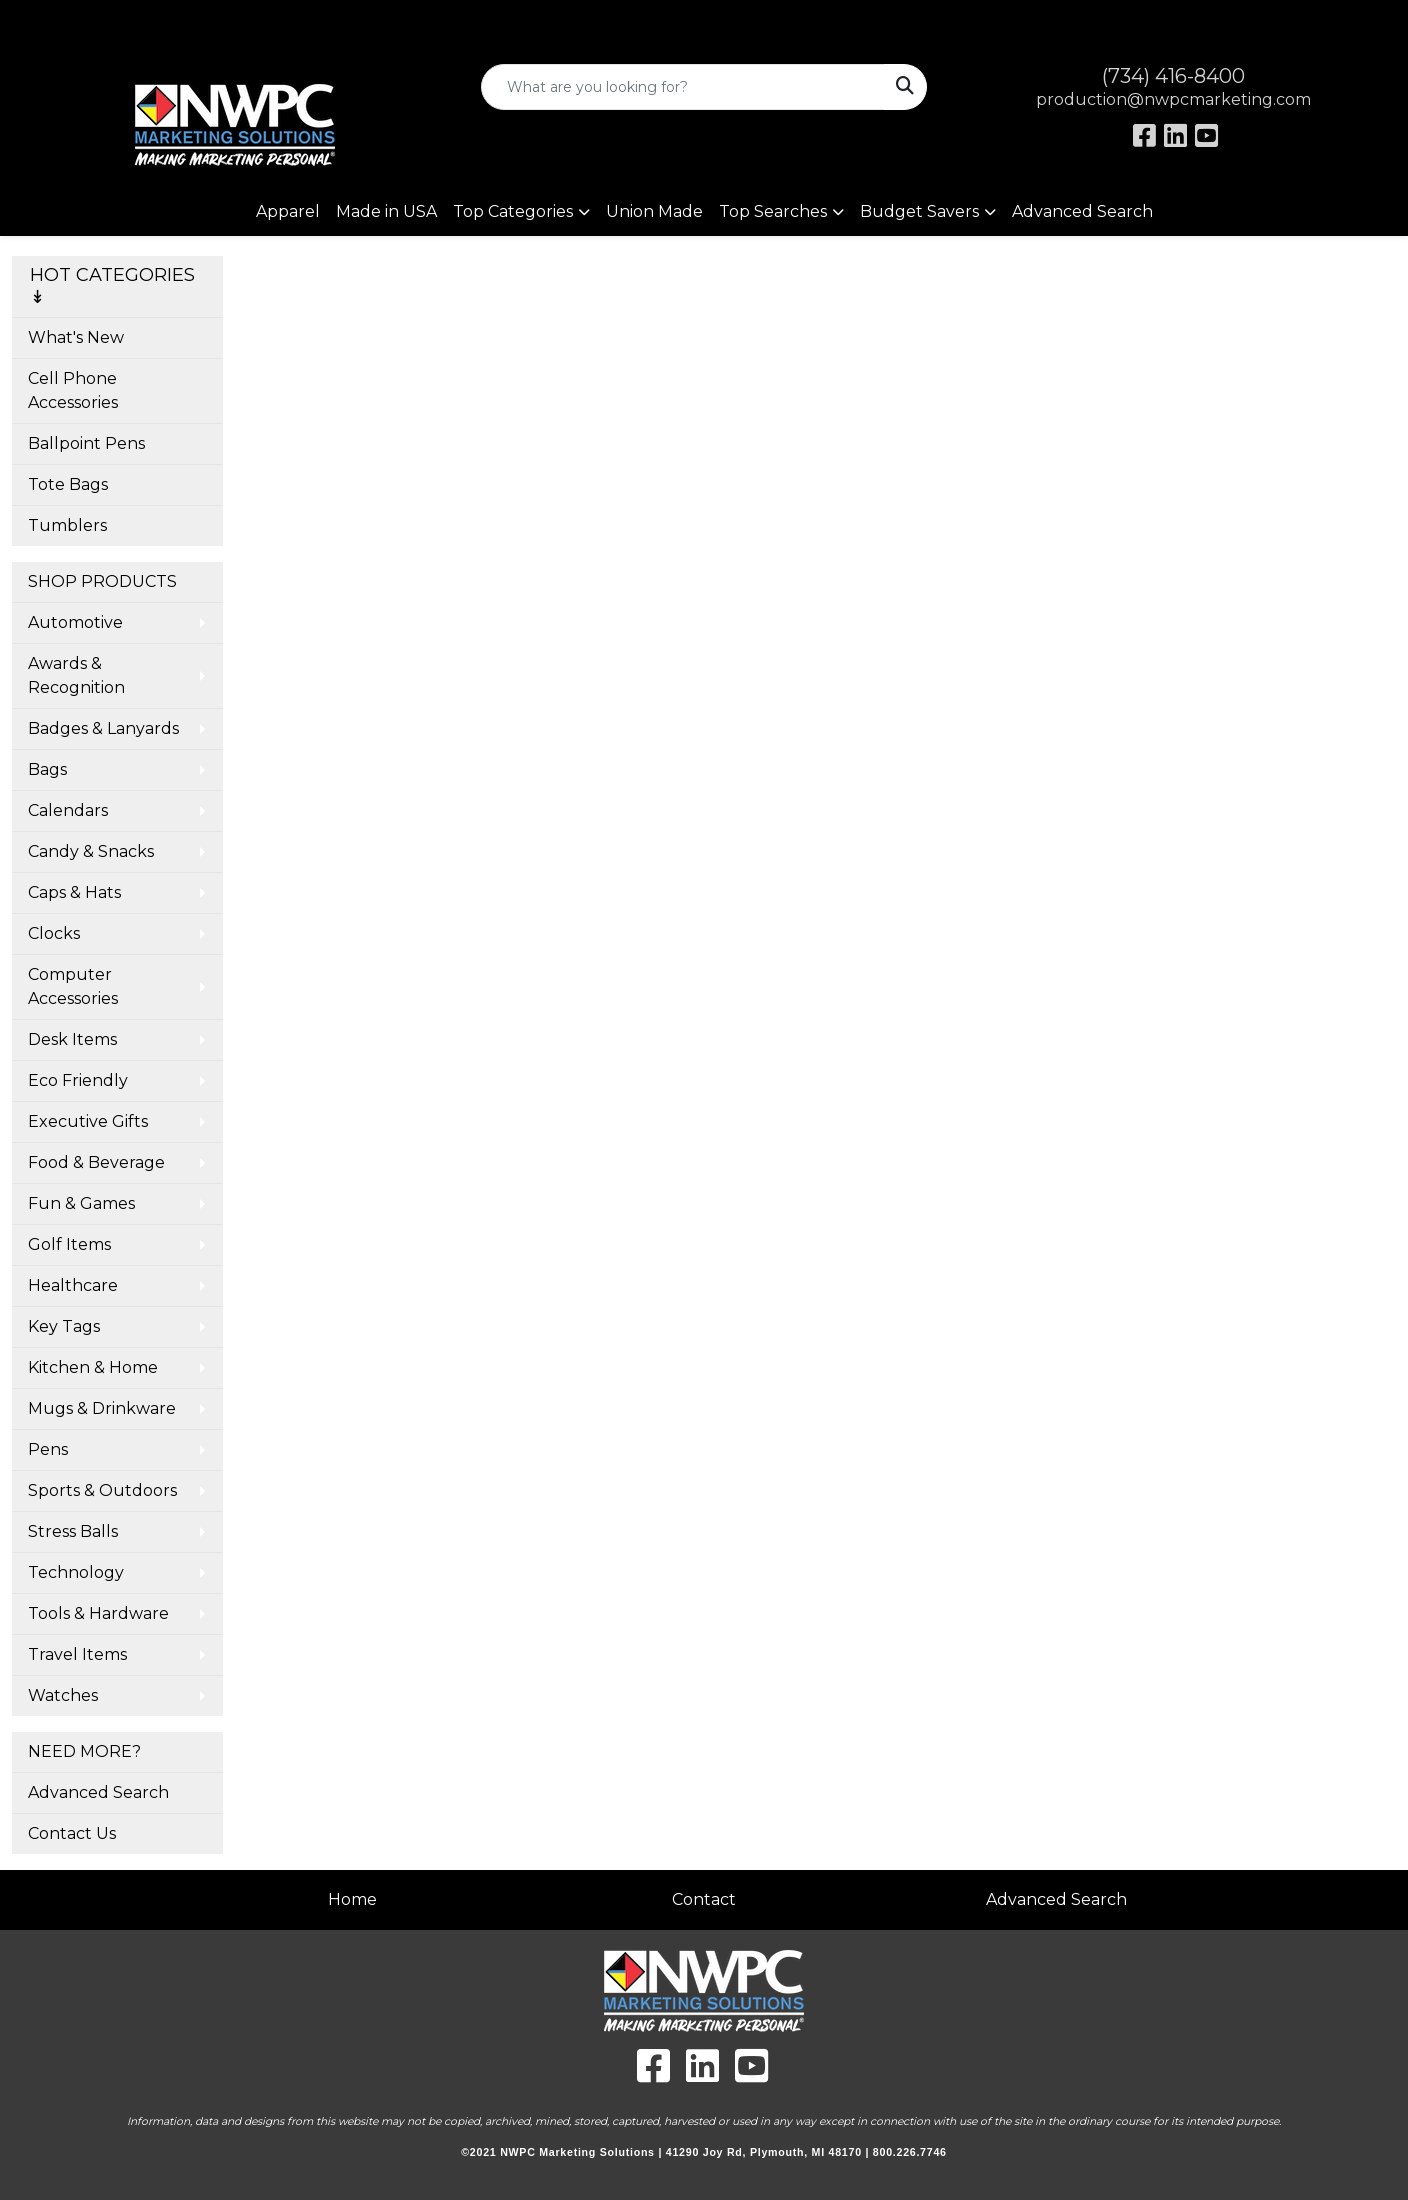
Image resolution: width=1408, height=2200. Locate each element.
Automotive (75, 622)
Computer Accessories (73, 986)
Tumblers (67, 525)
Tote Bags (68, 484)
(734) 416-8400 (1173, 76)
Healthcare (73, 1285)
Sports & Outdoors (102, 1490)
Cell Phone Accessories (73, 390)
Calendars (68, 810)
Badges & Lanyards (103, 728)
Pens (48, 1449)
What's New (76, 337)
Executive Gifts (88, 1121)
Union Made (654, 211)
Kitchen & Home (93, 1367)
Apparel (288, 211)
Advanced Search (1082, 211)
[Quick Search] (682, 87)
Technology (76, 1572)
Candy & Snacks (91, 851)
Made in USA (386, 211)
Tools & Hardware (98, 1613)
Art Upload (63, 21)
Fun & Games (81, 1203)
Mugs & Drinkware (102, 1408)
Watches (63, 1695)
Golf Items (69, 1244)
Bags (47, 769)
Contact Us (72, 1833)
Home (352, 1899)
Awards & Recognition (76, 675)
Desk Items (72, 1039)
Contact (704, 1899)
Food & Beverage (96, 1162)
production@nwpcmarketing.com (1173, 99)
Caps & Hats (74, 892)
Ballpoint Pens (86, 443)
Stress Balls (73, 1531)
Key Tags (64, 1326)
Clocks (54, 933)
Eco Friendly (78, 1080)
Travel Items (77, 1654)
